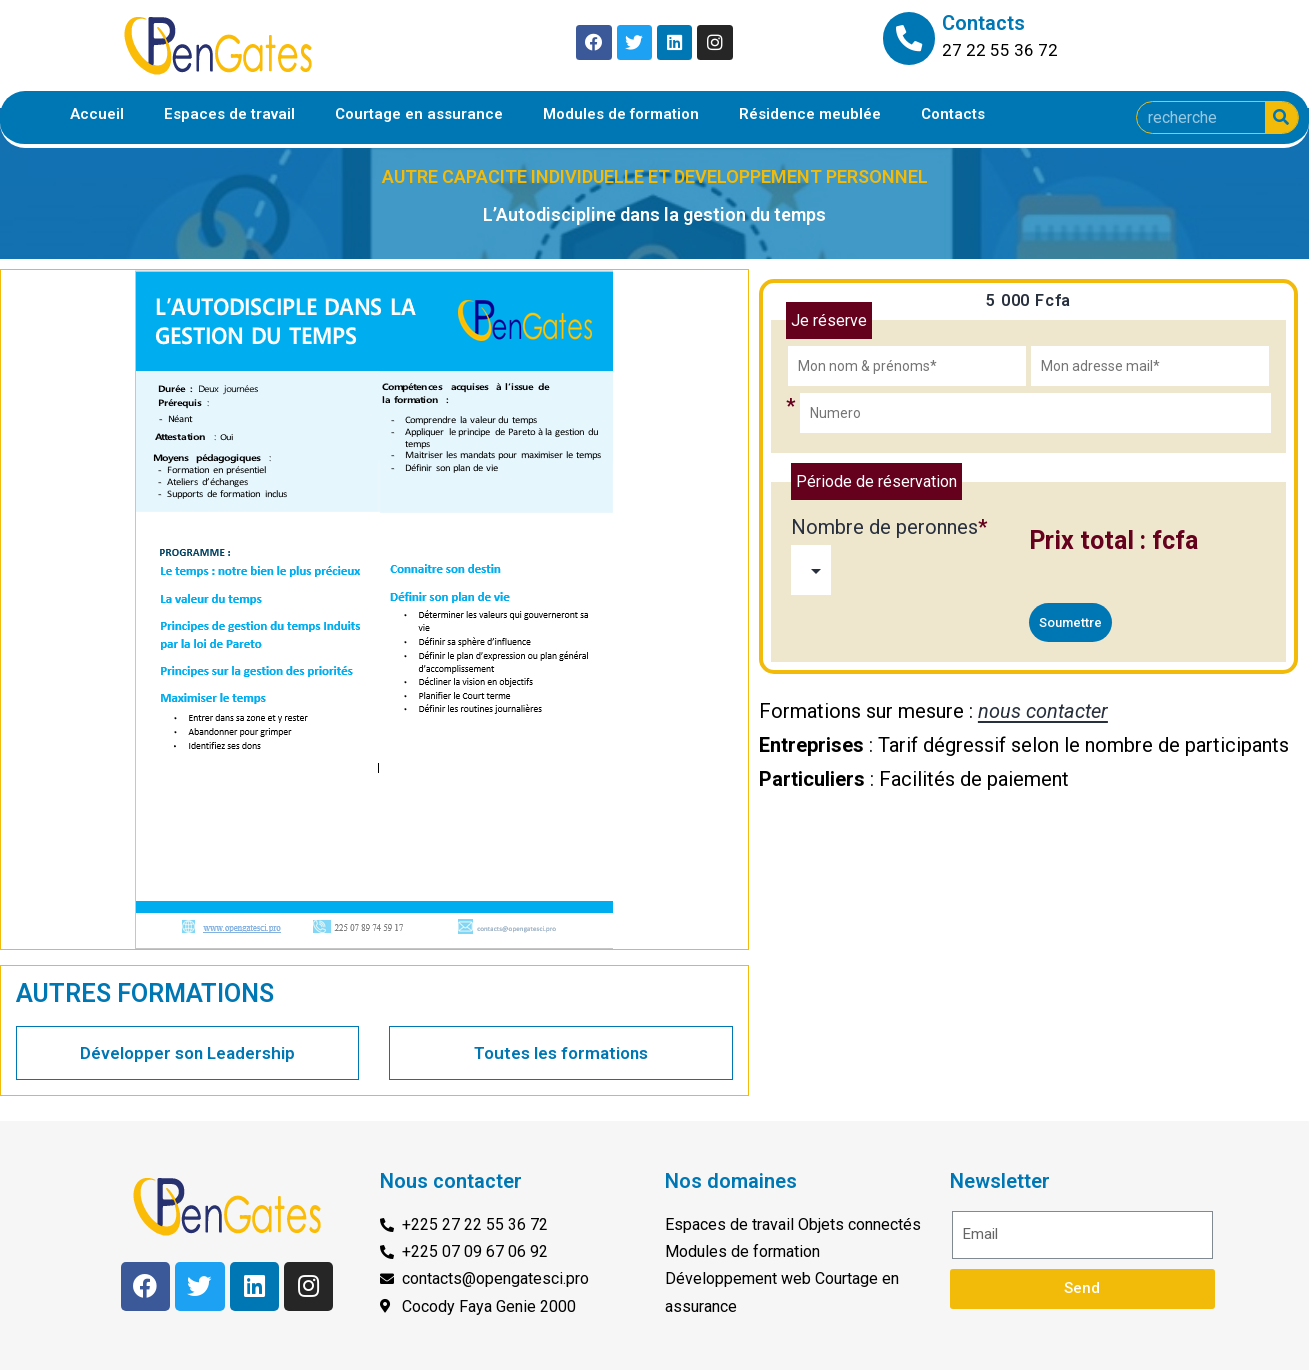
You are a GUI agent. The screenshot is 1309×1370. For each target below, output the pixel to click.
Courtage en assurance (419, 114)
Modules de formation (621, 114)
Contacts (953, 114)
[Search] (1281, 117)
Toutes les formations (561, 1053)
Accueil (97, 114)
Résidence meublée (810, 114)
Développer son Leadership (187, 1053)
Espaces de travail (229, 114)
